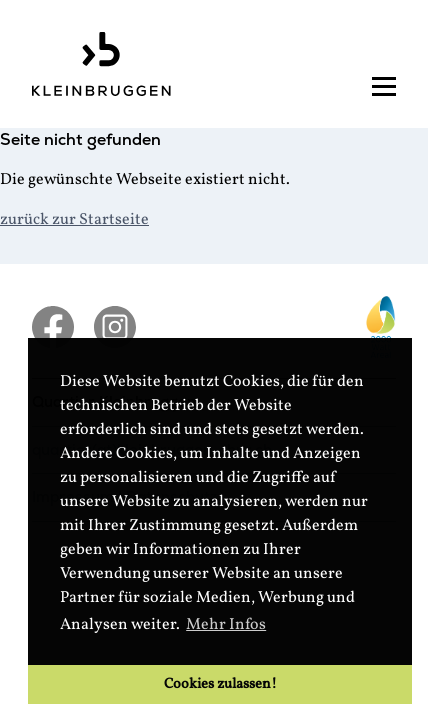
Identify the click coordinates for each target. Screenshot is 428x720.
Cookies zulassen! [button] (220, 684)
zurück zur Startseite (74, 220)
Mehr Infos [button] (226, 625)
